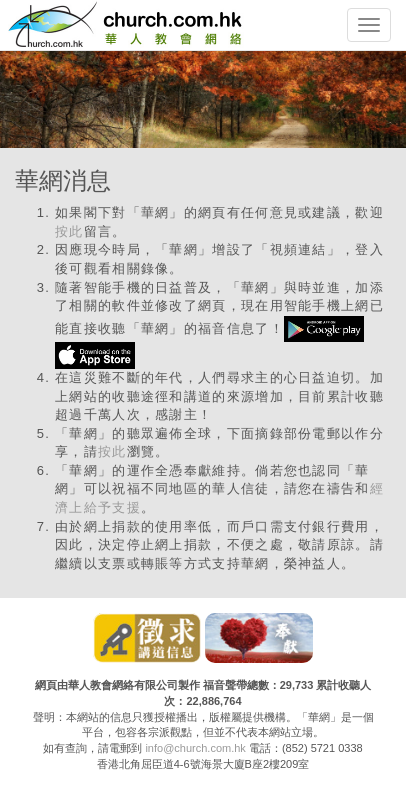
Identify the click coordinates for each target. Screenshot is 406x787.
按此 (69, 231)
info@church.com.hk (195, 748)
